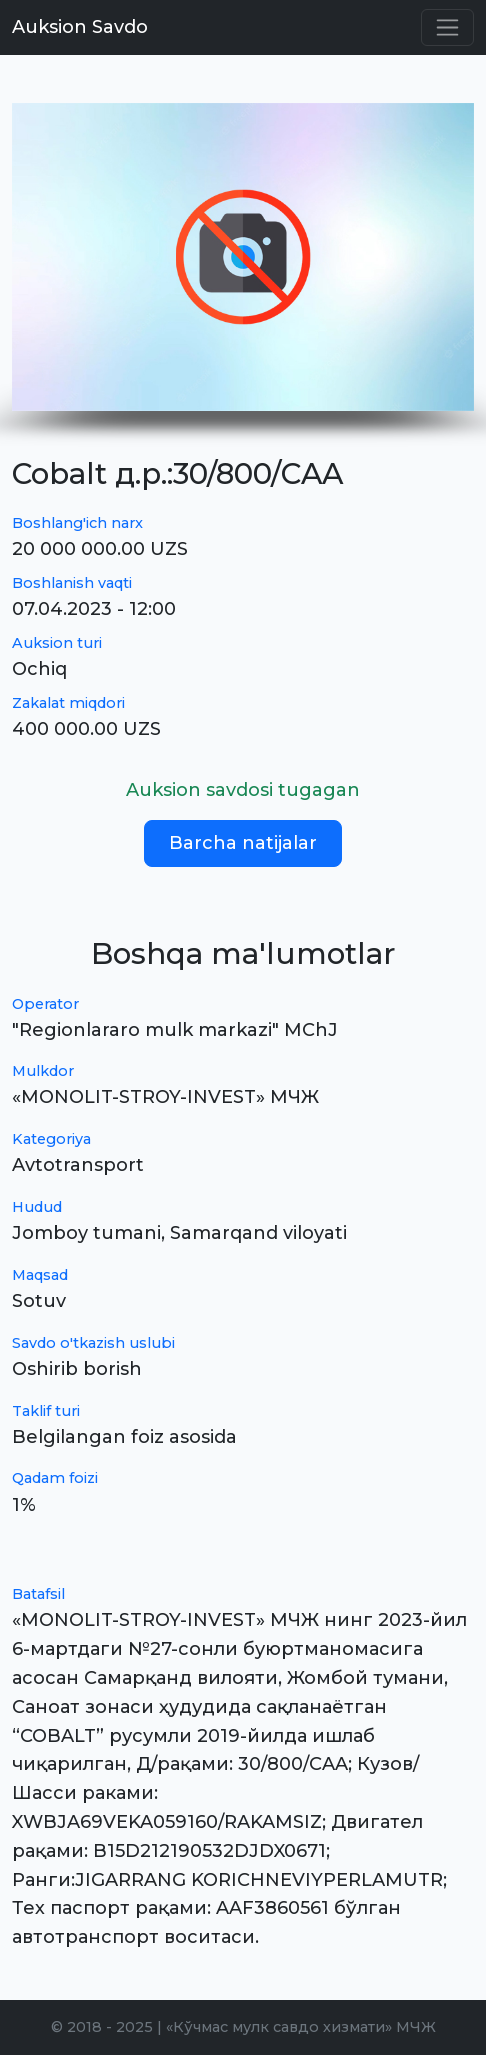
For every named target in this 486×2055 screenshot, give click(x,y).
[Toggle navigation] (447, 27)
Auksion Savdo (80, 27)
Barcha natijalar (243, 843)
